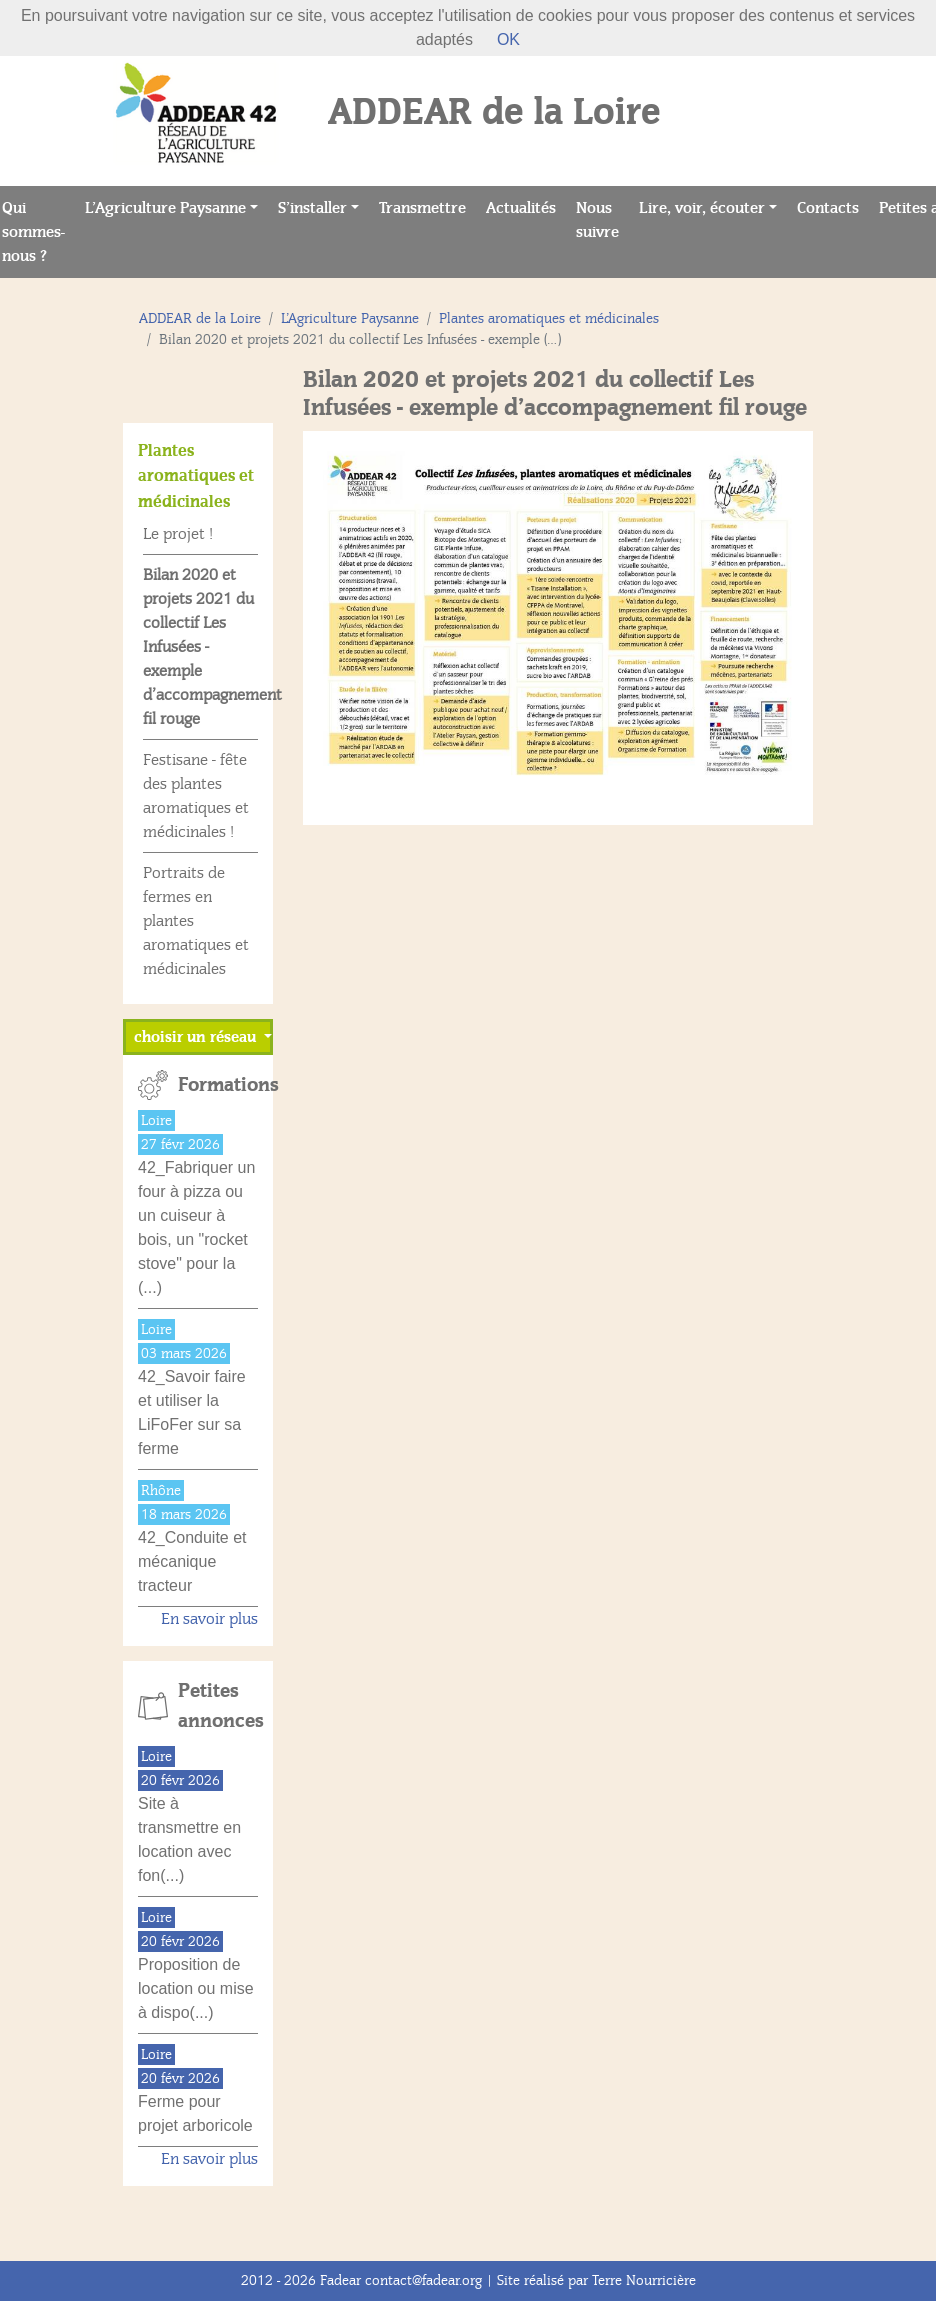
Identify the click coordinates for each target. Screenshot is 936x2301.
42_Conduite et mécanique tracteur (192, 1561)
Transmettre (427, 206)
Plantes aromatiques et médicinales (549, 318)
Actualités (526, 206)
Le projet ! (178, 534)
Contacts (833, 206)
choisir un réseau (197, 1037)
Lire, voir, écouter (702, 208)
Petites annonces (218, 1706)
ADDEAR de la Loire (200, 318)
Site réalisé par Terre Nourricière (596, 2280)
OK (508, 39)
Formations (218, 1085)
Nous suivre (602, 220)
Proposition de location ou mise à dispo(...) (196, 1988)
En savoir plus (209, 1619)
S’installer (312, 208)
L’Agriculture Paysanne (165, 208)
